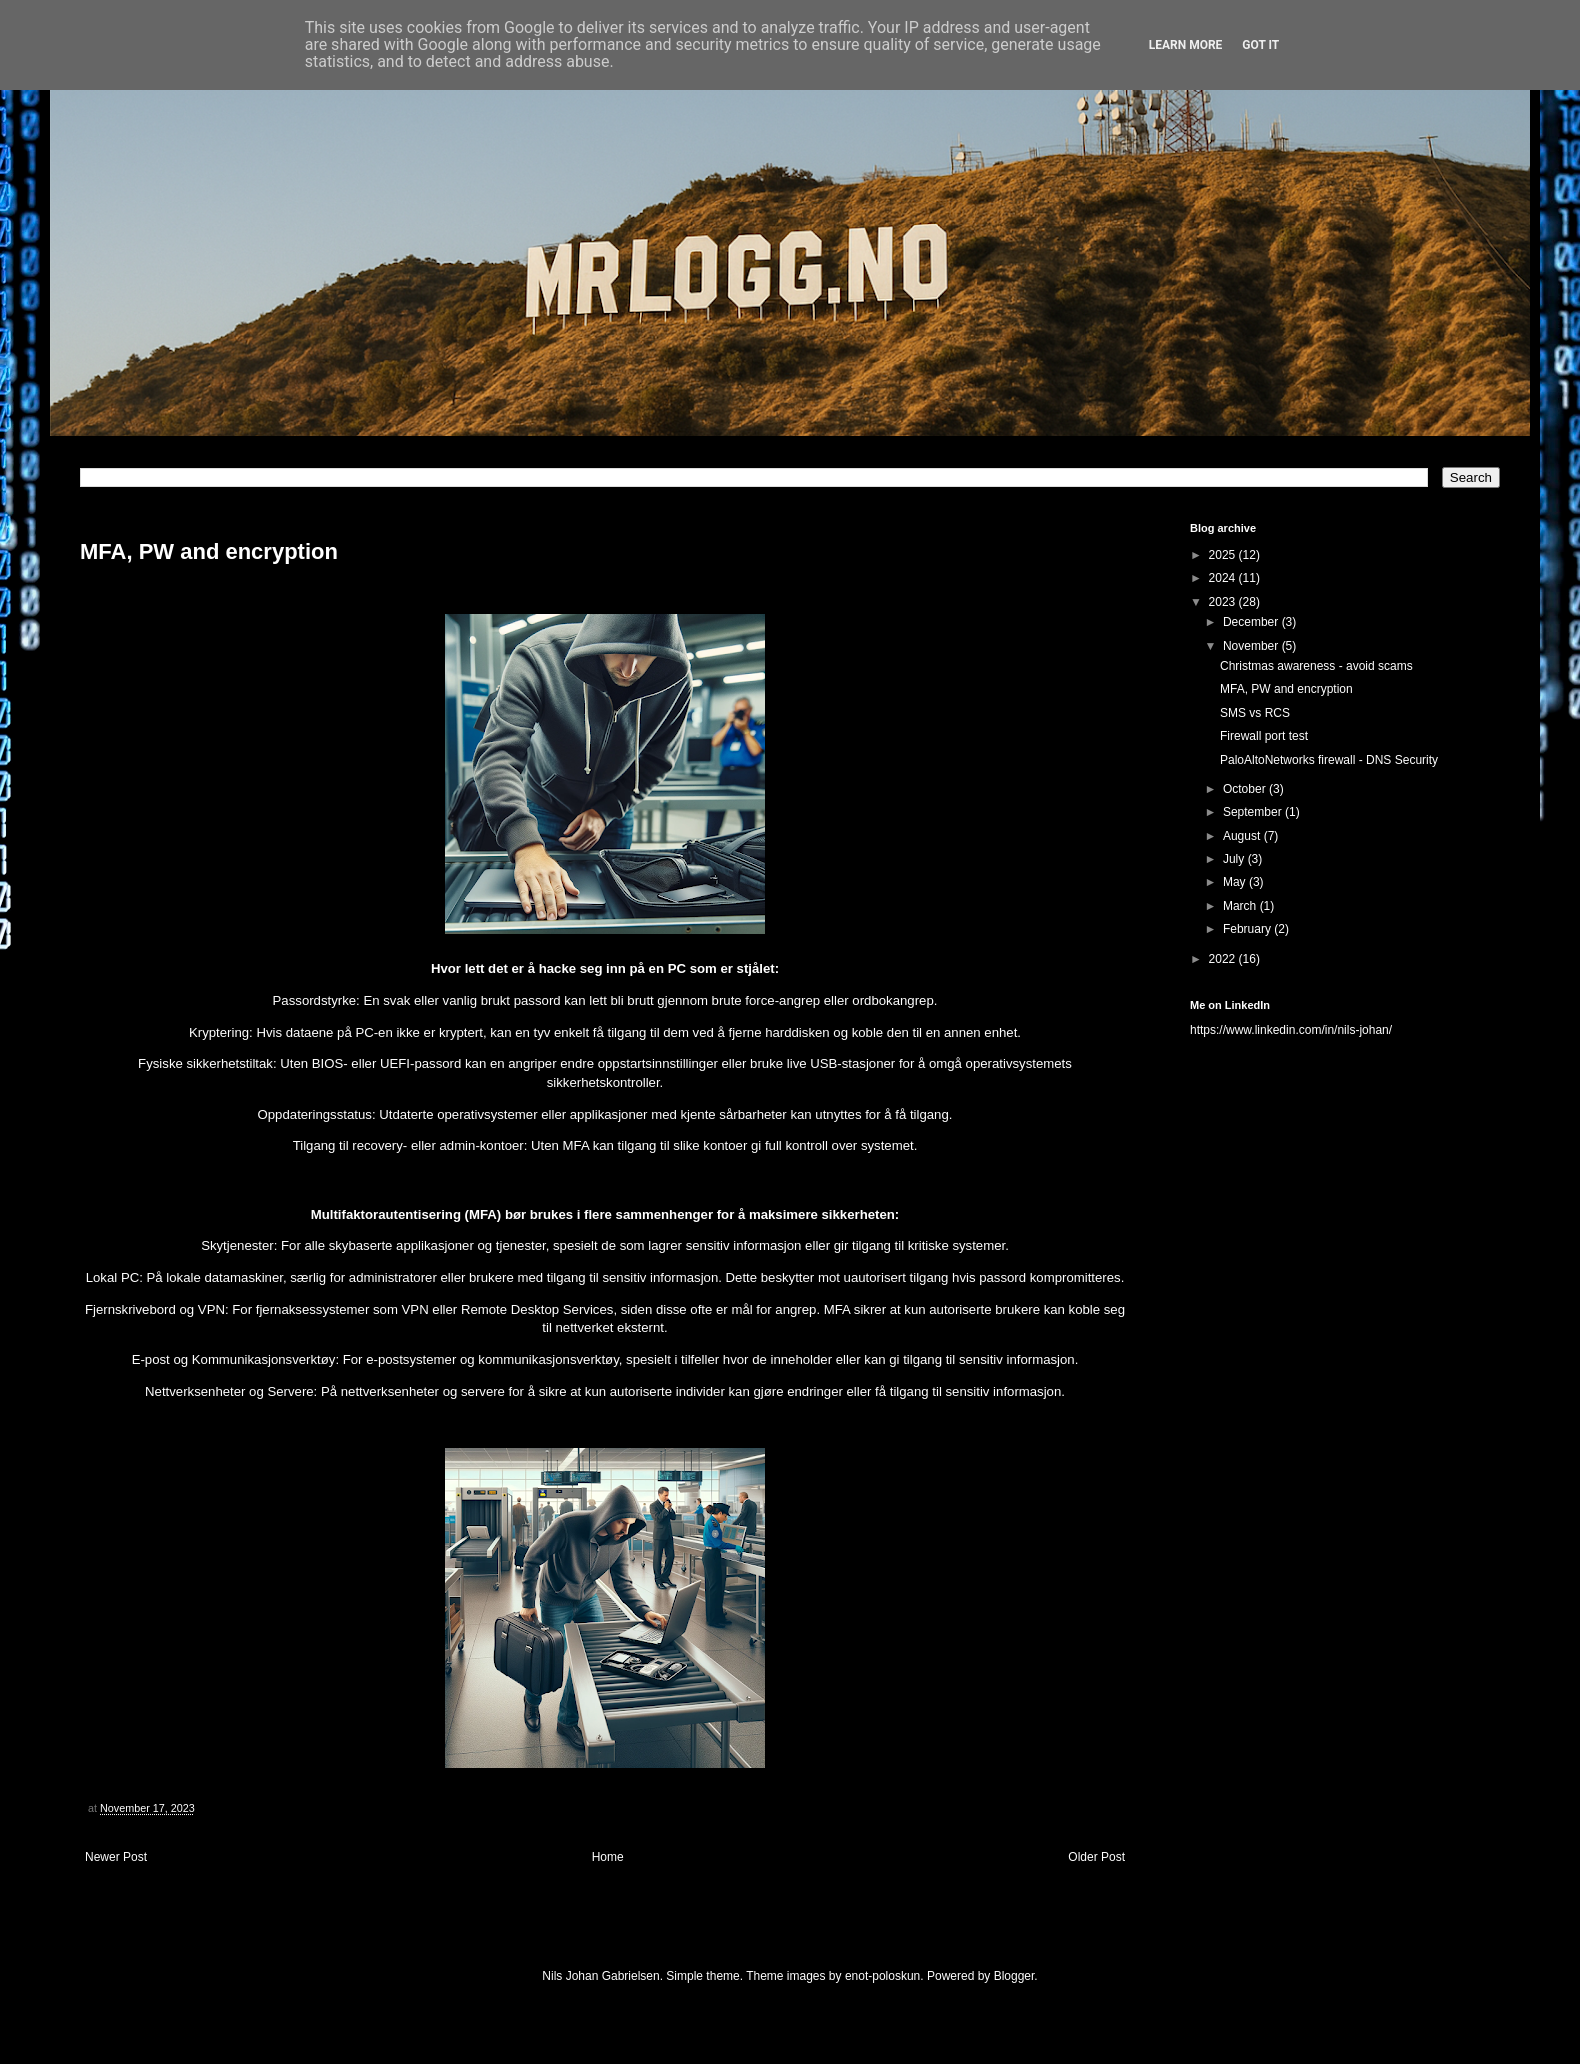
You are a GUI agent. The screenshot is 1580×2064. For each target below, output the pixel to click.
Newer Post (116, 1857)
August (1243, 836)
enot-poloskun (882, 1976)
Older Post (1096, 1857)
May (1236, 882)
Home (608, 1857)
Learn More (1186, 45)
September (1254, 812)
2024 (1224, 578)
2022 (1224, 959)
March (1241, 906)
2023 (1224, 602)
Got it (1260, 45)
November (1252, 646)
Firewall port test (1264, 736)
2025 (1224, 555)
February (1248, 929)
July (1235, 859)
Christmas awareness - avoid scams (1316, 666)
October (1246, 789)
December (1252, 622)
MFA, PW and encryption (1286, 689)
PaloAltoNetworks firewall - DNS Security (1329, 760)
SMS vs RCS (1255, 713)
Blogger (1014, 1976)
